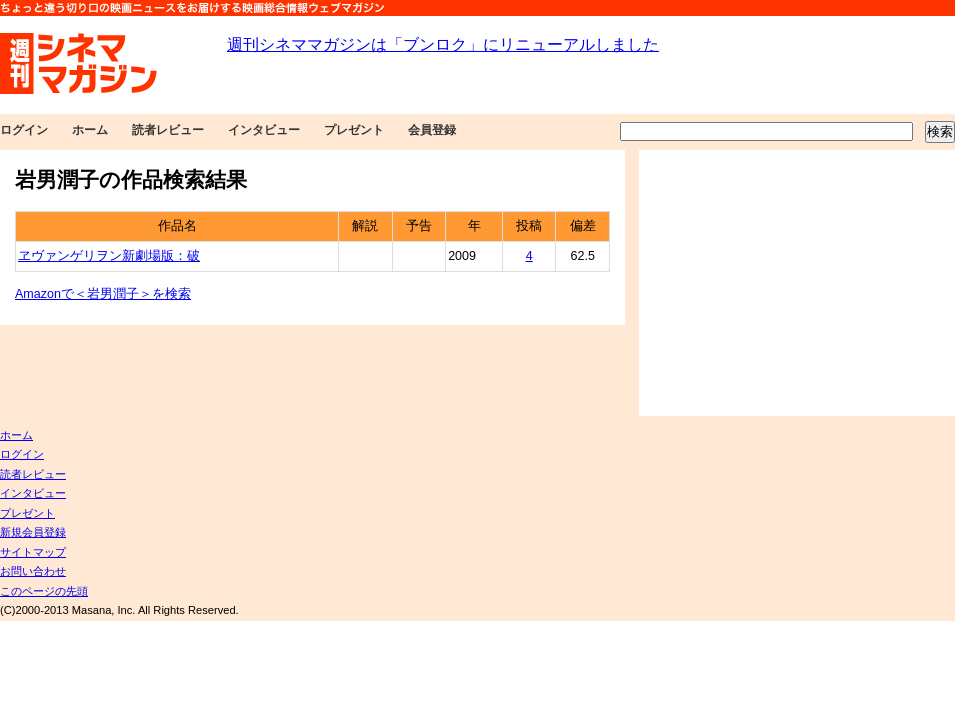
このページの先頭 (44, 591)
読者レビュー (168, 130)
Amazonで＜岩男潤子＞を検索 (103, 294)
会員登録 (432, 130)
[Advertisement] (797, 283)
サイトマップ (33, 552)
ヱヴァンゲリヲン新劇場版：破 (109, 256)
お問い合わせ (33, 571)
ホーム (90, 130)
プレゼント (354, 130)
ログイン (24, 130)
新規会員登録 (33, 532)
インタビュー (264, 130)
